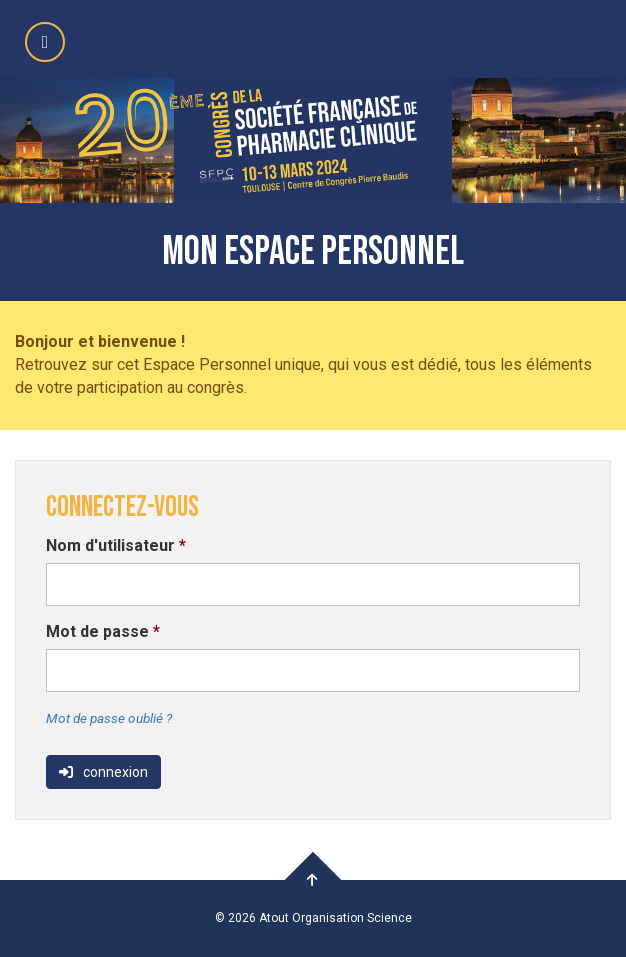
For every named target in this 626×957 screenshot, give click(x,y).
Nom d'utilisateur (116, 545)
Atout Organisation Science (335, 918)
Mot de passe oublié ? (109, 718)
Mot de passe (103, 631)
